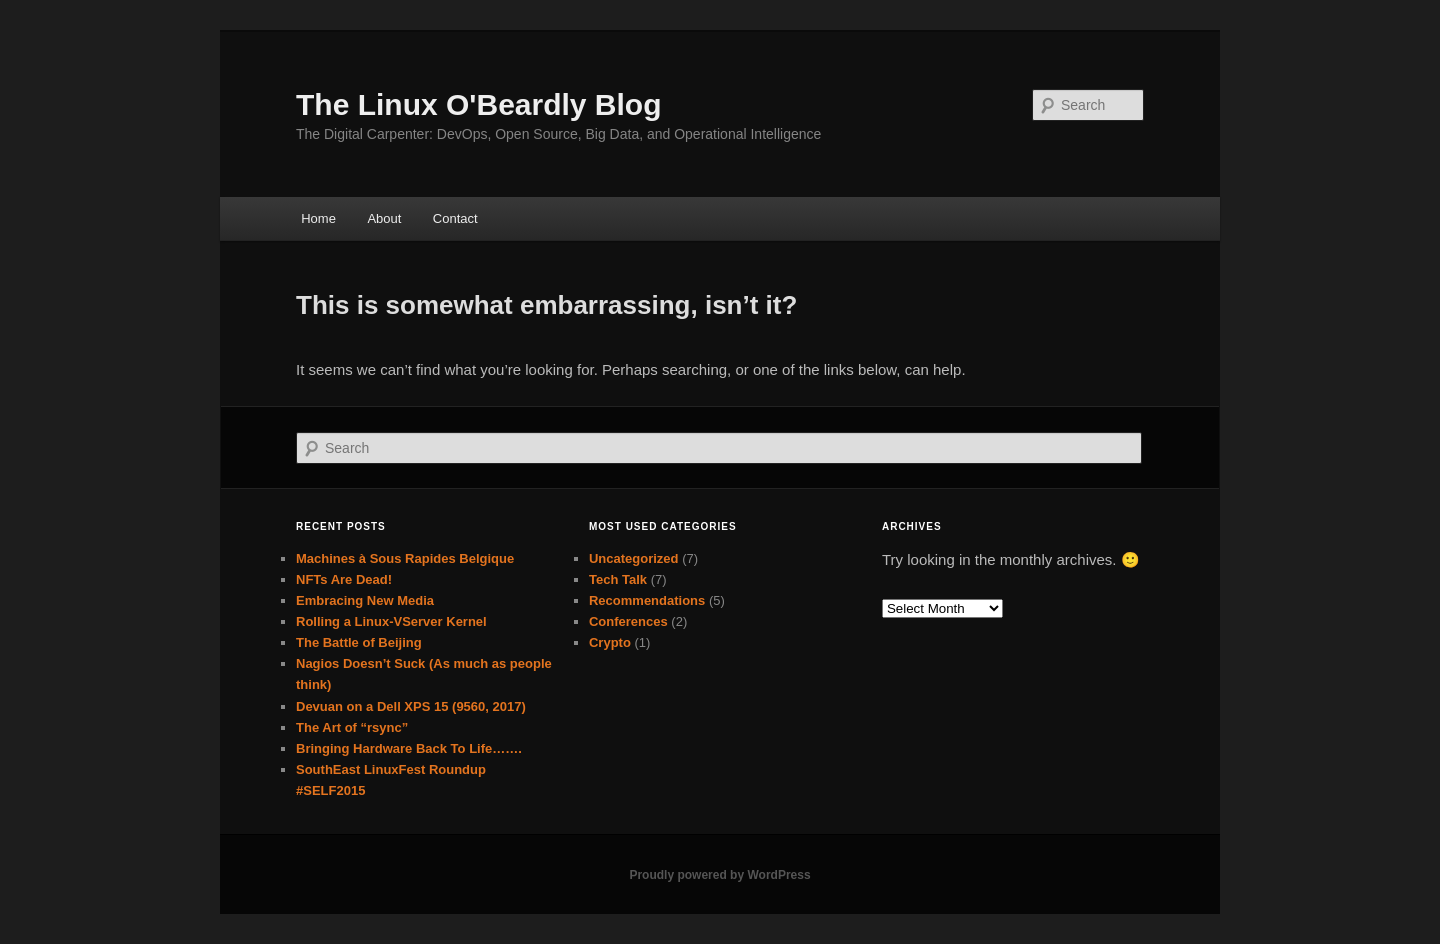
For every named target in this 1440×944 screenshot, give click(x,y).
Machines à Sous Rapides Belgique (405, 558)
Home (318, 218)
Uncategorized (634, 558)
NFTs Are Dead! (344, 579)
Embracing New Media (365, 600)
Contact (455, 218)
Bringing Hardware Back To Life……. (409, 748)
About (384, 218)
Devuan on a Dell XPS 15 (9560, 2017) (411, 706)
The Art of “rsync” (352, 727)
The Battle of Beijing (359, 642)
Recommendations (647, 600)
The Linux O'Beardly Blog (479, 104)
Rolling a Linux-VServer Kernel (391, 621)
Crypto (610, 642)
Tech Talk (618, 579)
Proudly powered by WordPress (719, 875)
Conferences (628, 621)
